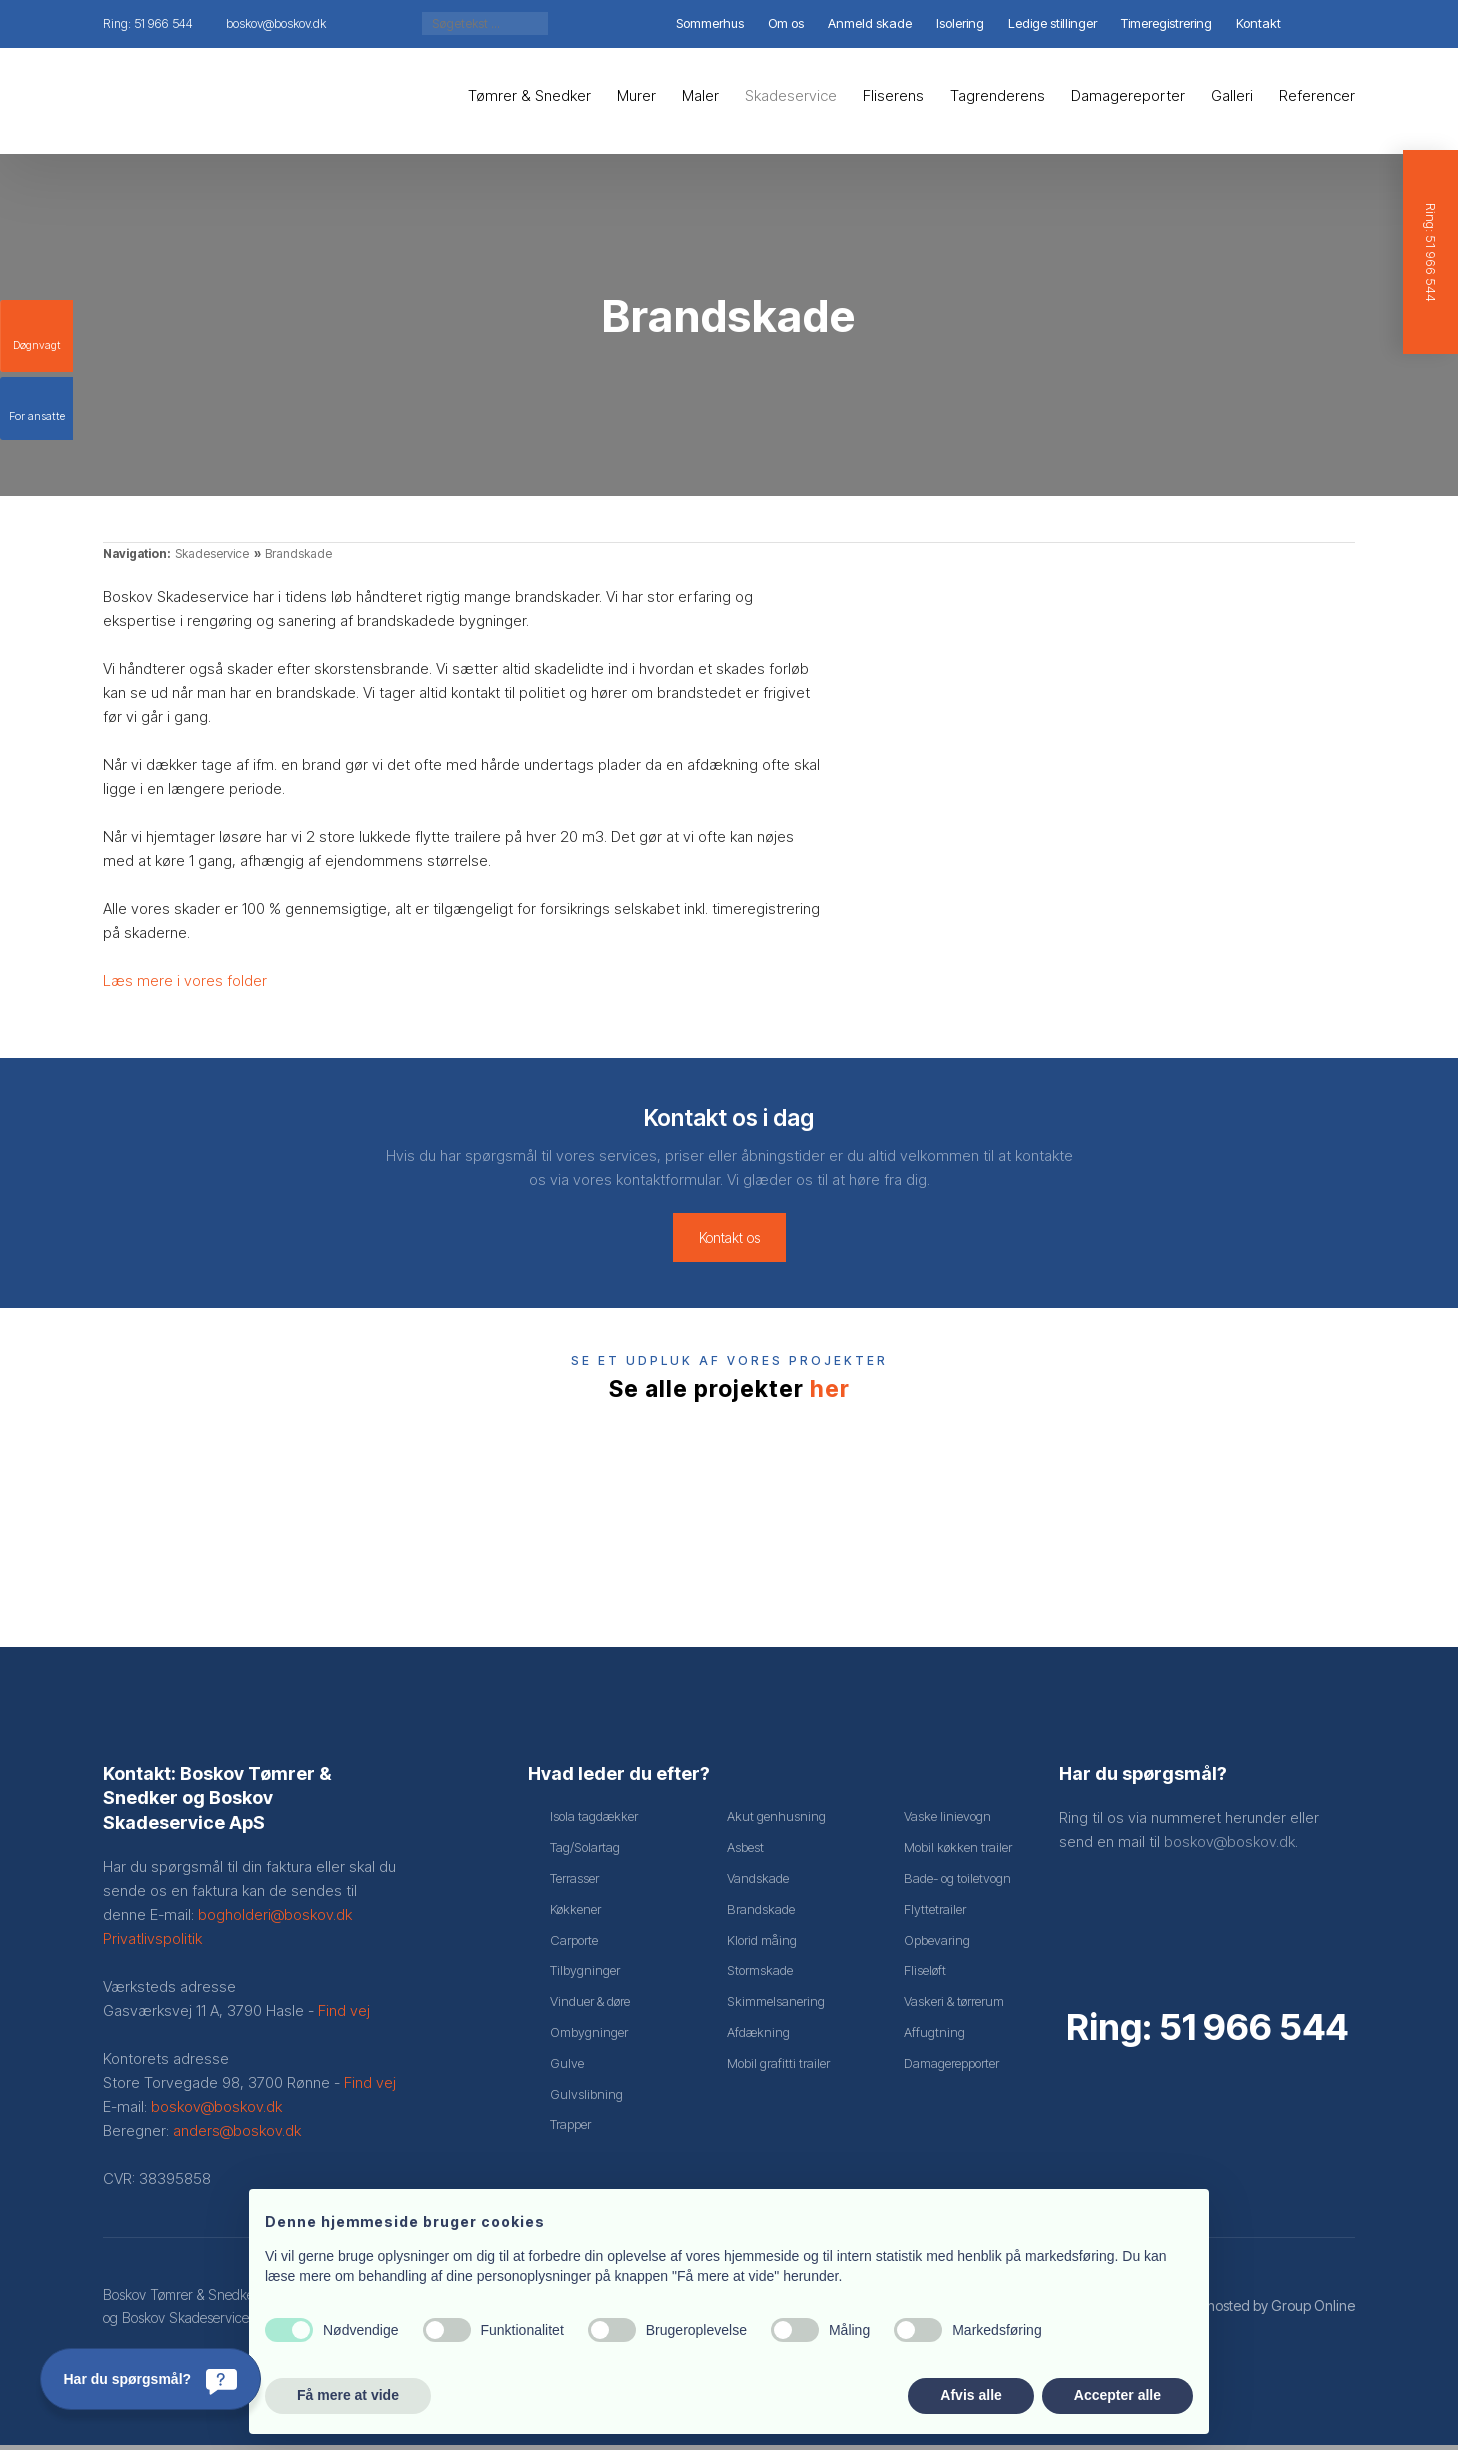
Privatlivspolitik (152, 1943)
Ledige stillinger (1052, 23)
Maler (700, 95)
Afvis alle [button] (970, 2395)
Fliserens (893, 95)
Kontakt (1258, 23)
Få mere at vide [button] (348, 2395)
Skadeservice (791, 95)
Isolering (960, 23)
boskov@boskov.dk (216, 2111)
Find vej (344, 2015)
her (830, 1389)
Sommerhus (710, 23)
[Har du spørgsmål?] (150, 2379)
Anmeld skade (870, 23)
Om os (786, 23)
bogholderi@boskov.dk (275, 1919)
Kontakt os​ (729, 1237)
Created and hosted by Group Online (1239, 2310)
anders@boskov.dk (237, 2135)
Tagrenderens (997, 95)
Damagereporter (1128, 95)
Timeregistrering (1166, 23)
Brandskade (298, 553)
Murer (636, 95)
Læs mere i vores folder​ (185, 980)
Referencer (1317, 95)
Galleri (1232, 95)
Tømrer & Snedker (529, 95)
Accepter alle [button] (1117, 2395)
